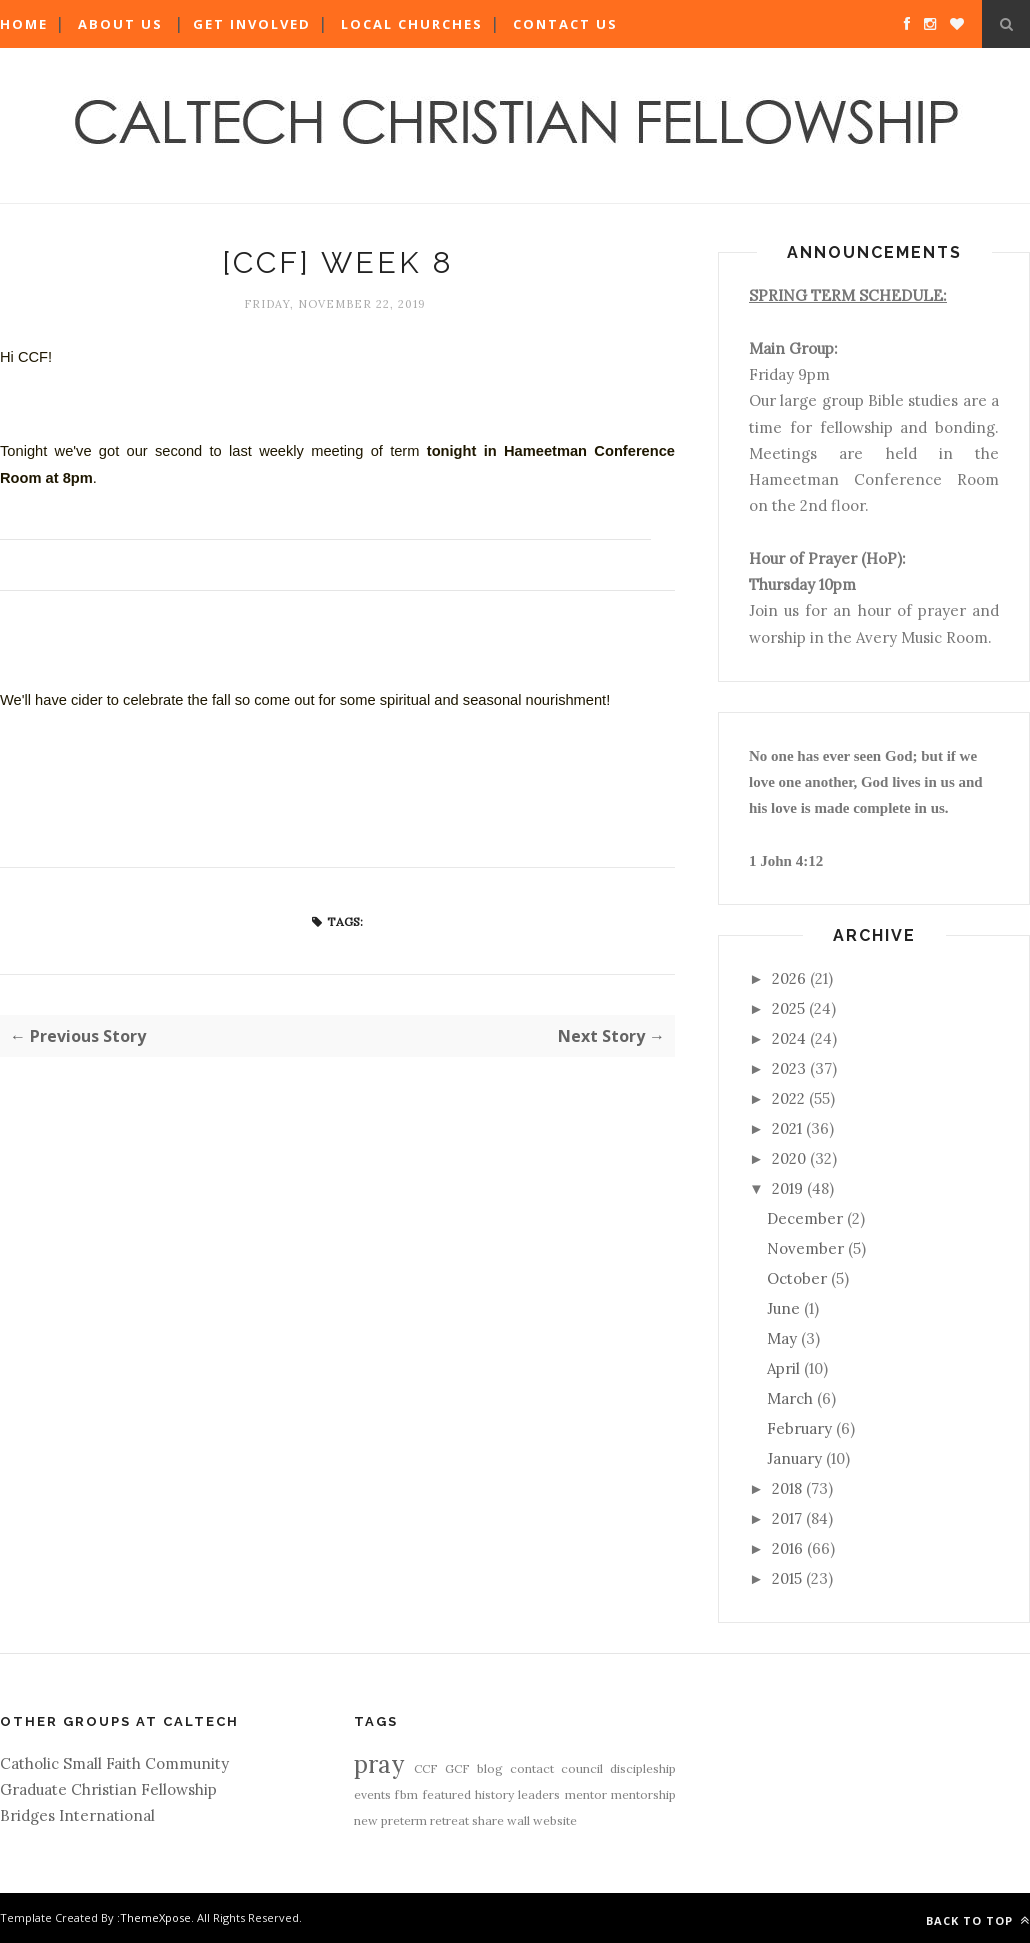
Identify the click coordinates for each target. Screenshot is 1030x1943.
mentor (586, 1794)
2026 (789, 978)
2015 (787, 1578)
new (366, 1820)
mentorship (643, 1794)
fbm (406, 1794)
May (782, 1338)
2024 (789, 1038)
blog (490, 1768)
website (555, 1820)
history (494, 1794)
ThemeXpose (155, 1917)
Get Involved (252, 24)
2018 (787, 1488)
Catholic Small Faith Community (114, 1763)
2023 (789, 1068)
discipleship (643, 1768)
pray (379, 1764)
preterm (404, 1820)
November (805, 1248)
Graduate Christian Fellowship (108, 1789)
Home (24, 24)
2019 (787, 1188)
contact (532, 1768)
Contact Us (565, 24)
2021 (787, 1128)
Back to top (978, 1920)
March (790, 1398)
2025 (788, 1008)
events (372, 1794)
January (794, 1458)
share (488, 1820)
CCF (426, 1768)
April (783, 1368)
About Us (120, 24)
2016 (787, 1548)
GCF (457, 1768)
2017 (787, 1518)
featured (447, 1794)
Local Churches (412, 24)
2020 (789, 1158)
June (783, 1308)
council (582, 1768)
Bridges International (77, 1815)
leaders (539, 1794)
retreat (449, 1820)
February (799, 1428)
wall (518, 1820)
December (805, 1218)
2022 (788, 1098)
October (797, 1278)
